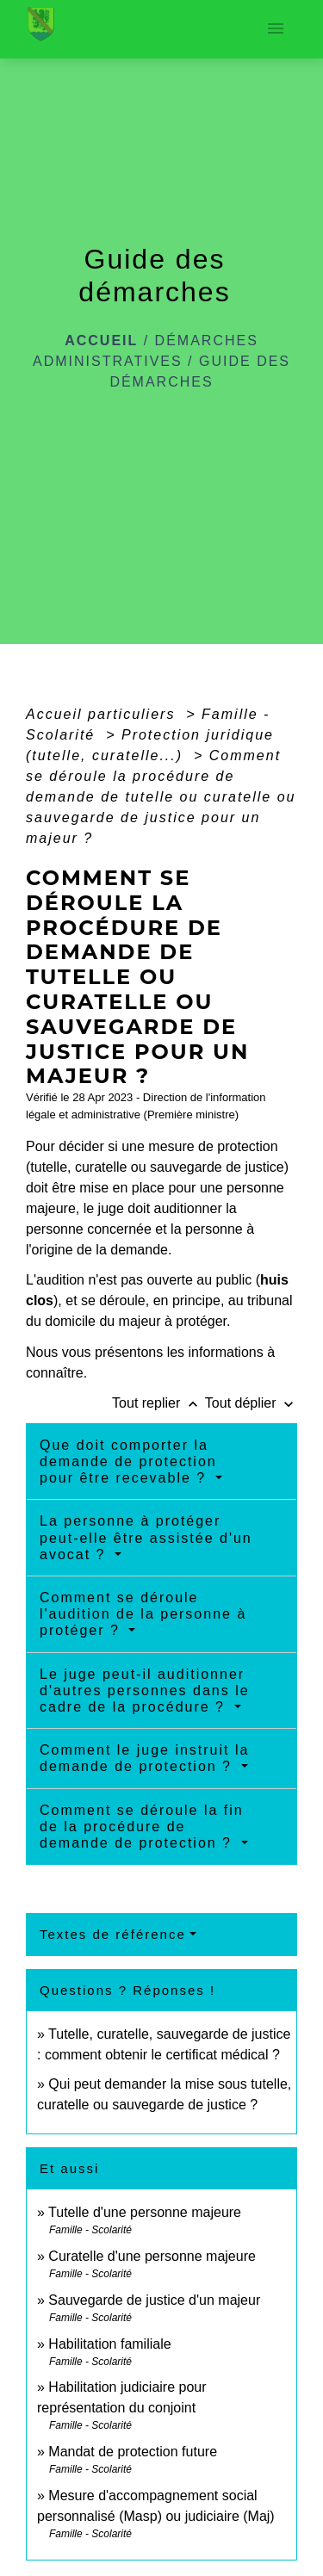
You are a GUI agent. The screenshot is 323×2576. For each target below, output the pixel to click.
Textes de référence (113, 1934)
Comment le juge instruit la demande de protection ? (144, 1758)
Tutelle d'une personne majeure (144, 2212)
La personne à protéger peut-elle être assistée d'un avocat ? (146, 1537)
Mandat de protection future (132, 2451)
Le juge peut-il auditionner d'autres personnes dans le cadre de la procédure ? (145, 1690)
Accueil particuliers (103, 714)
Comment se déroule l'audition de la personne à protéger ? (143, 1614)
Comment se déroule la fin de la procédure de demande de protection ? (142, 1826)
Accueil (101, 340)
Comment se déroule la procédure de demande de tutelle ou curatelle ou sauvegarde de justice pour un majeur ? (161, 796)
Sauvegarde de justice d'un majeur (154, 2300)
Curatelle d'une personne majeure (152, 2256)
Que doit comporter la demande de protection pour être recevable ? (128, 1461)
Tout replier (158, 1403)
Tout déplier (251, 1403)
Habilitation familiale (109, 2344)
